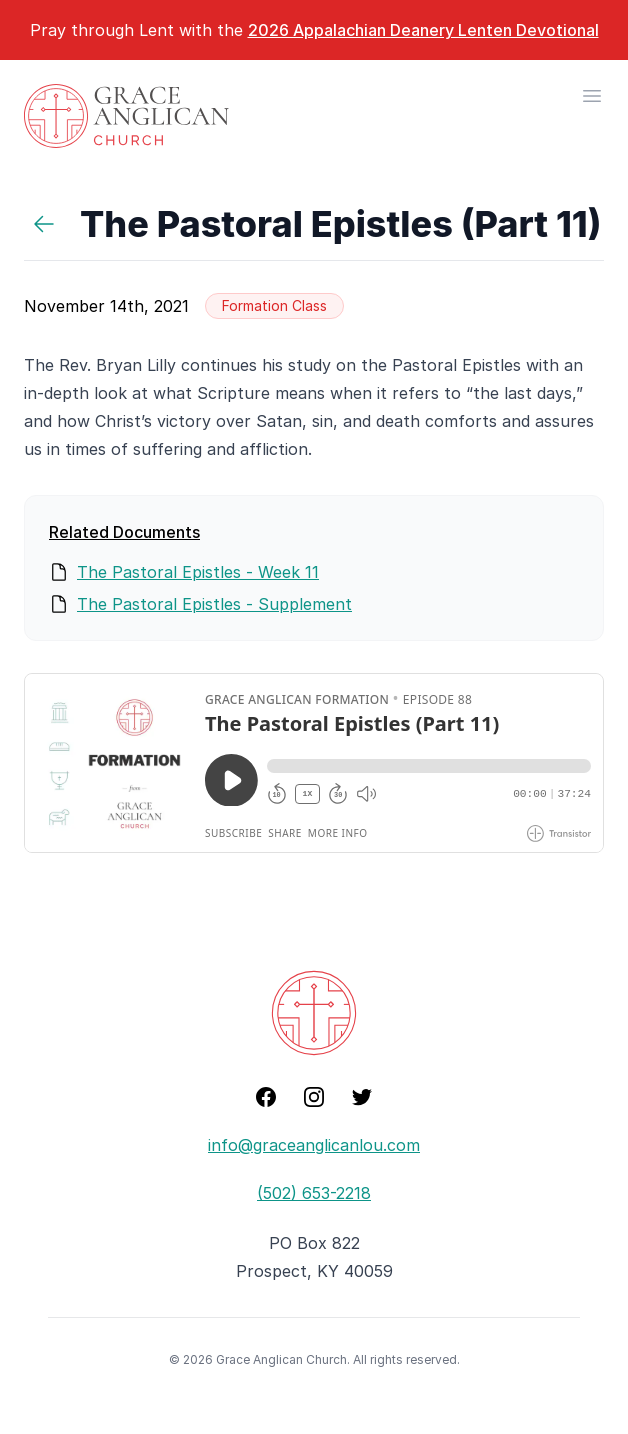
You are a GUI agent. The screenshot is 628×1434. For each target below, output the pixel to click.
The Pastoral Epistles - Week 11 (198, 572)
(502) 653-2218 (314, 1193)
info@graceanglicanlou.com (314, 1145)
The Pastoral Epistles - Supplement (214, 604)
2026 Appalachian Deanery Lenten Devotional (423, 30)
